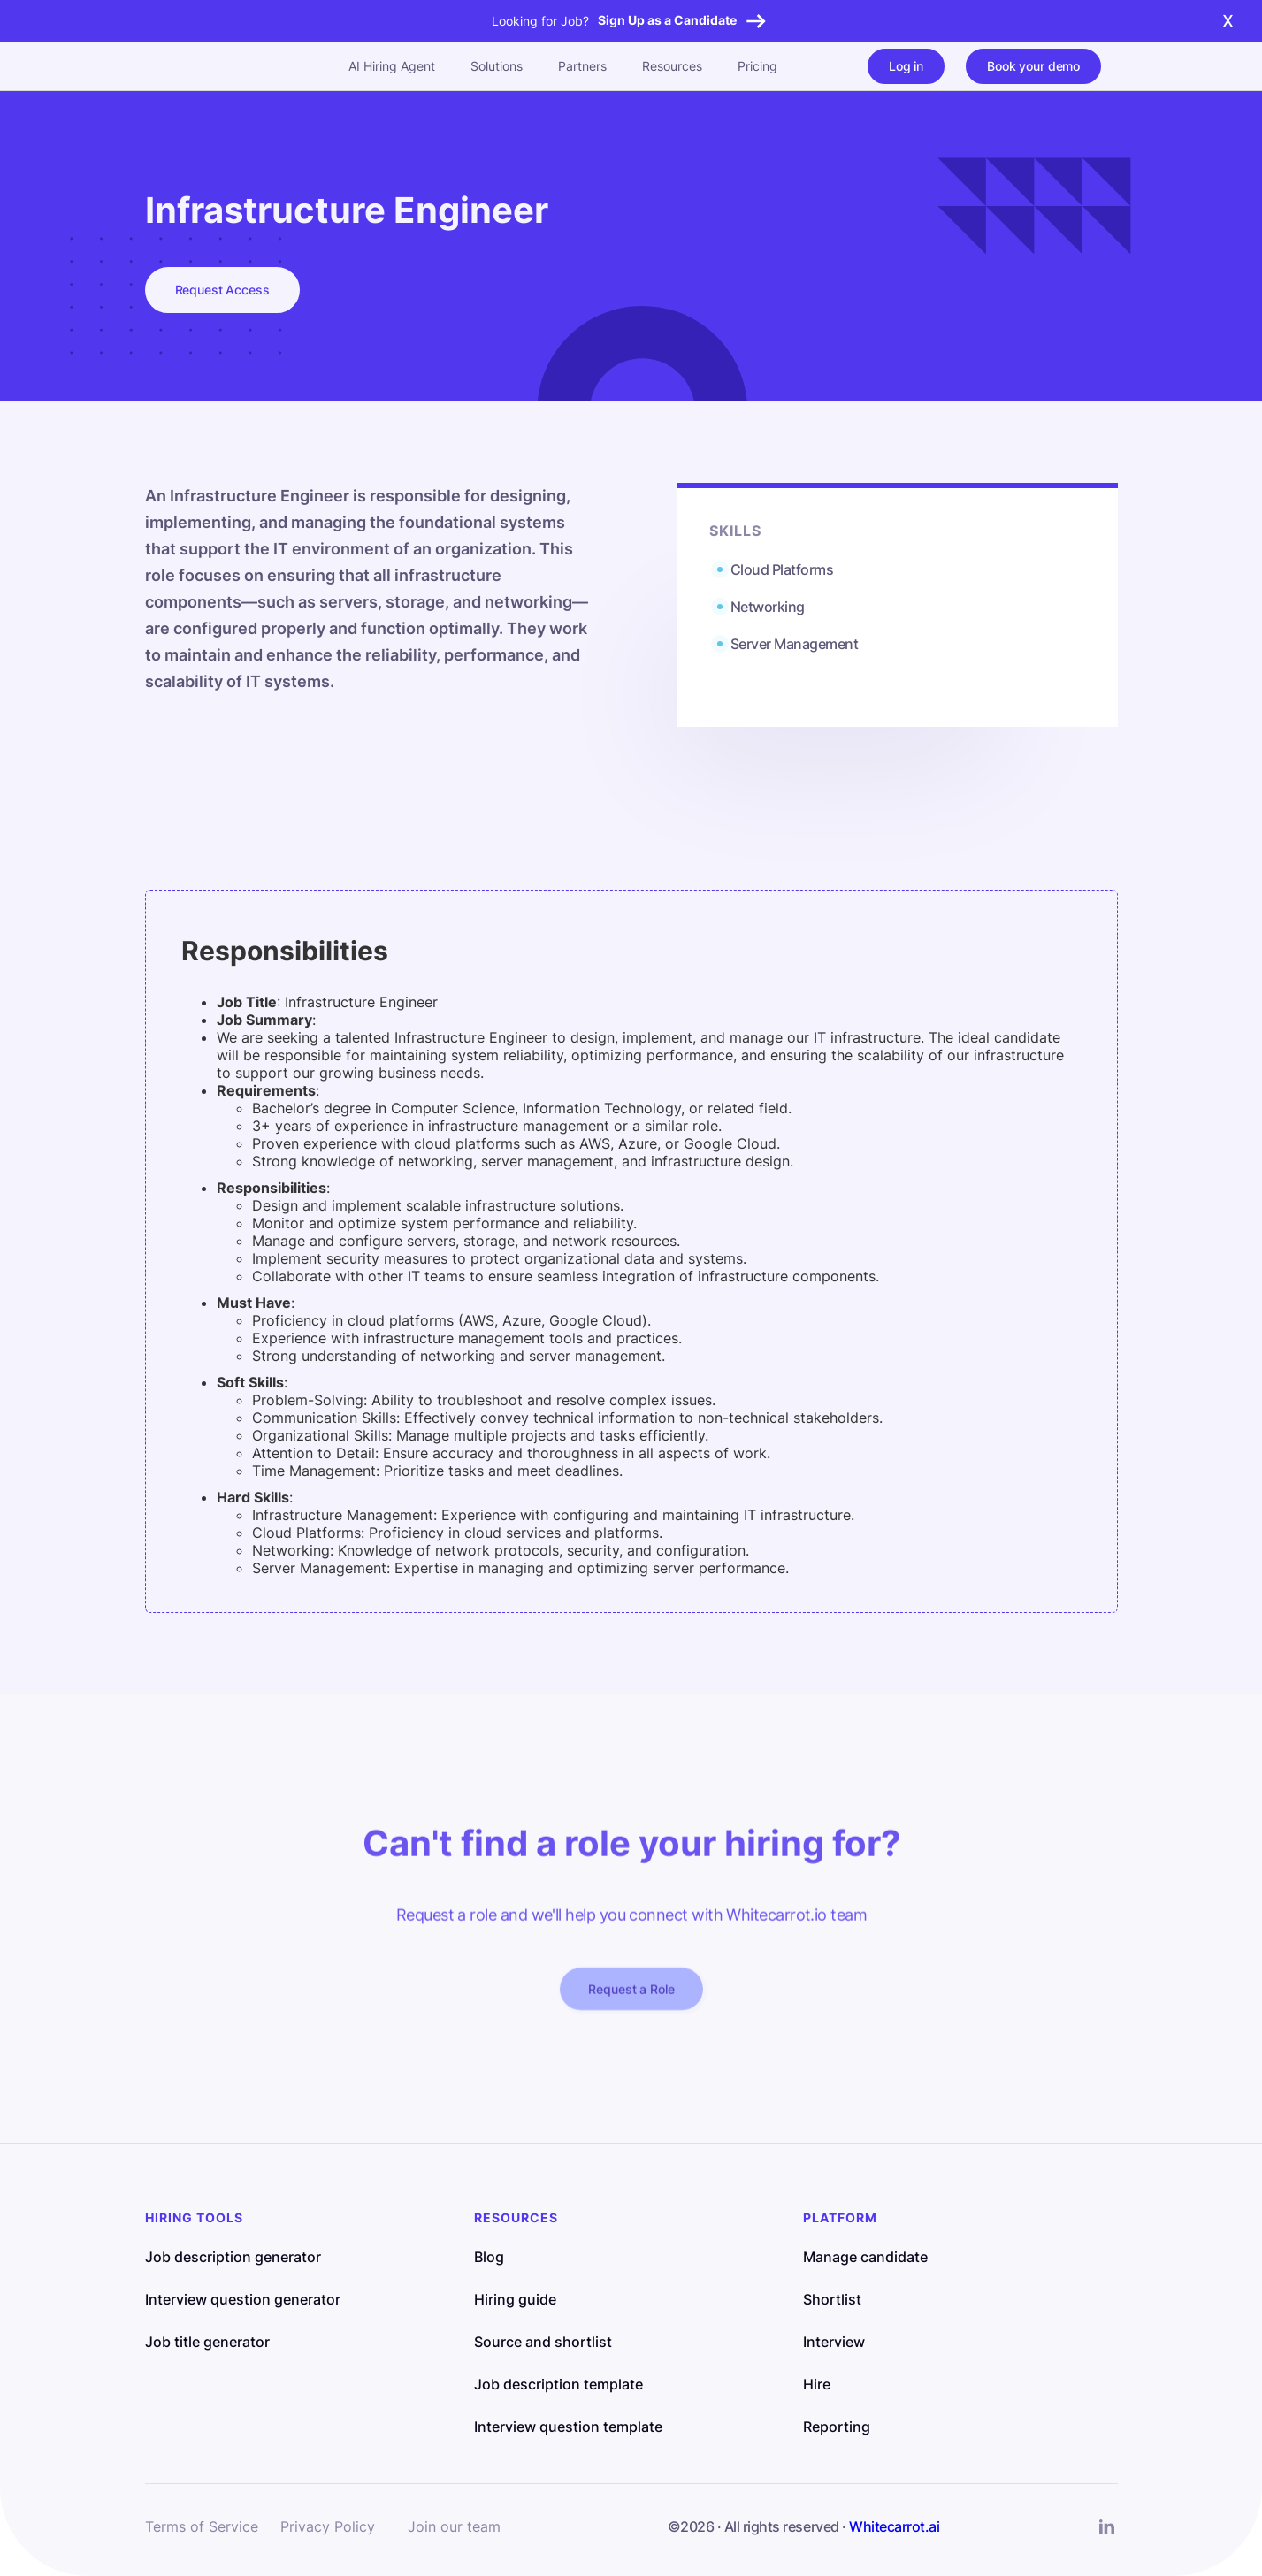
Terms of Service (201, 2526)
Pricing (757, 65)
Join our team (454, 2526)
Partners (582, 65)
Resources (672, 65)
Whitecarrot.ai (894, 2526)
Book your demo (1033, 65)
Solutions (496, 65)
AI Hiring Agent (391, 65)
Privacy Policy (327, 2526)
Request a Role (631, 1999)
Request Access (222, 289)
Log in (906, 65)
